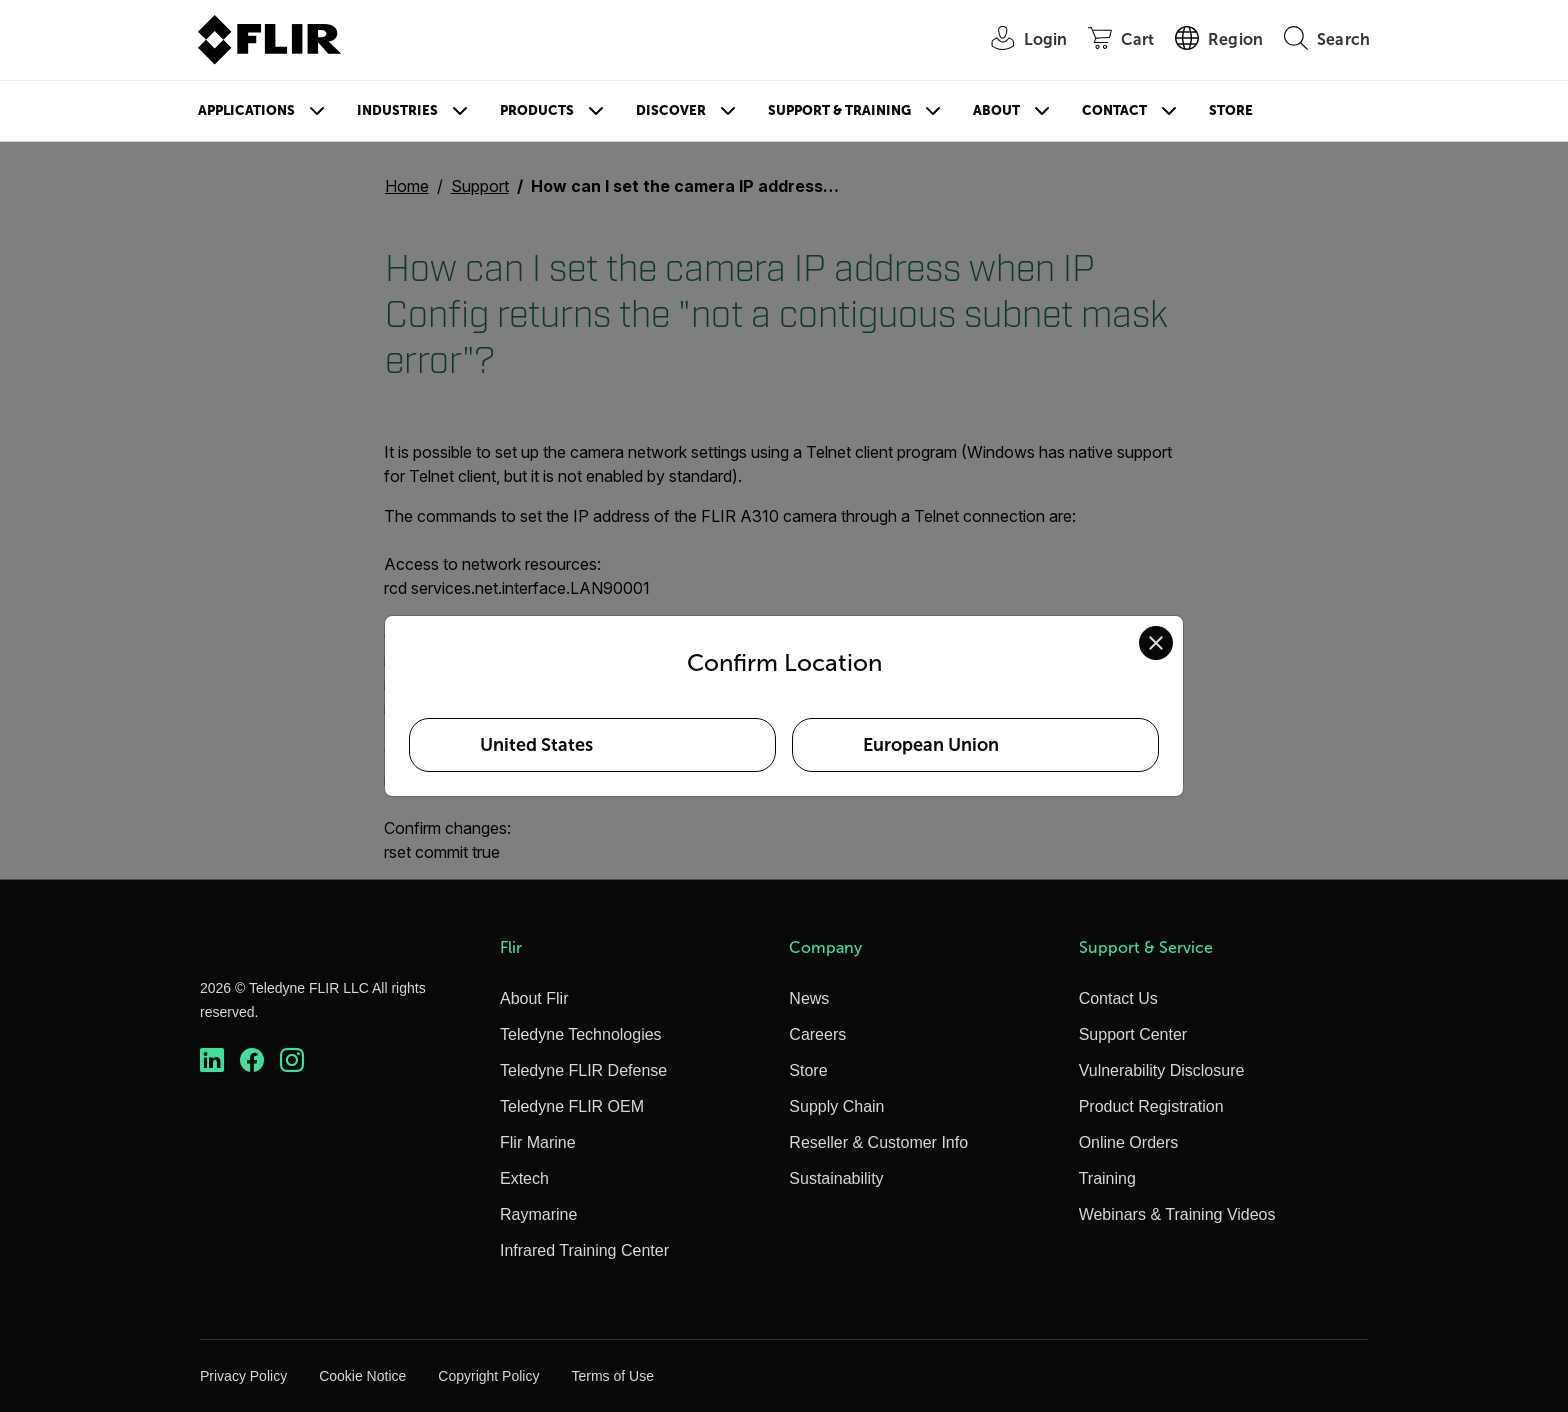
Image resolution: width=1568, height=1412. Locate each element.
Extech (524, 1178)
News (809, 998)
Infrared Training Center (584, 1250)
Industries (397, 110)
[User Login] (1019, 40)
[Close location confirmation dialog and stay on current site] (1156, 643)
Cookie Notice (362, 1376)
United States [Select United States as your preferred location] (536, 745)
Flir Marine (538, 1142)
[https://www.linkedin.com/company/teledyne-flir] (212, 1060)
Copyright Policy (488, 1376)
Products (537, 110)
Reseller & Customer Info (878, 1142)
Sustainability (836, 1178)
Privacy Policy (243, 1376)
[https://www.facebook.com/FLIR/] (252, 1060)
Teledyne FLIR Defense (583, 1070)
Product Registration (1151, 1106)
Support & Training (839, 110)
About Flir (534, 998)
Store (1231, 110)
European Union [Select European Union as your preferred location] (931, 745)
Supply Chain (836, 1106)
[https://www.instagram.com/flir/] (292, 1060)
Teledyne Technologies (581, 1034)
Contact (1114, 110)
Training (1107, 1178)
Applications (246, 110)
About (996, 110)
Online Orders (1129, 1142)
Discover (671, 110)
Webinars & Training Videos (1177, 1214)
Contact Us (1118, 998)
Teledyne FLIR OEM (572, 1106)
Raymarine (538, 1214)
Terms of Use (612, 1376)
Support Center (1133, 1034)
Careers (817, 1034)
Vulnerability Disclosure (1162, 1070)
